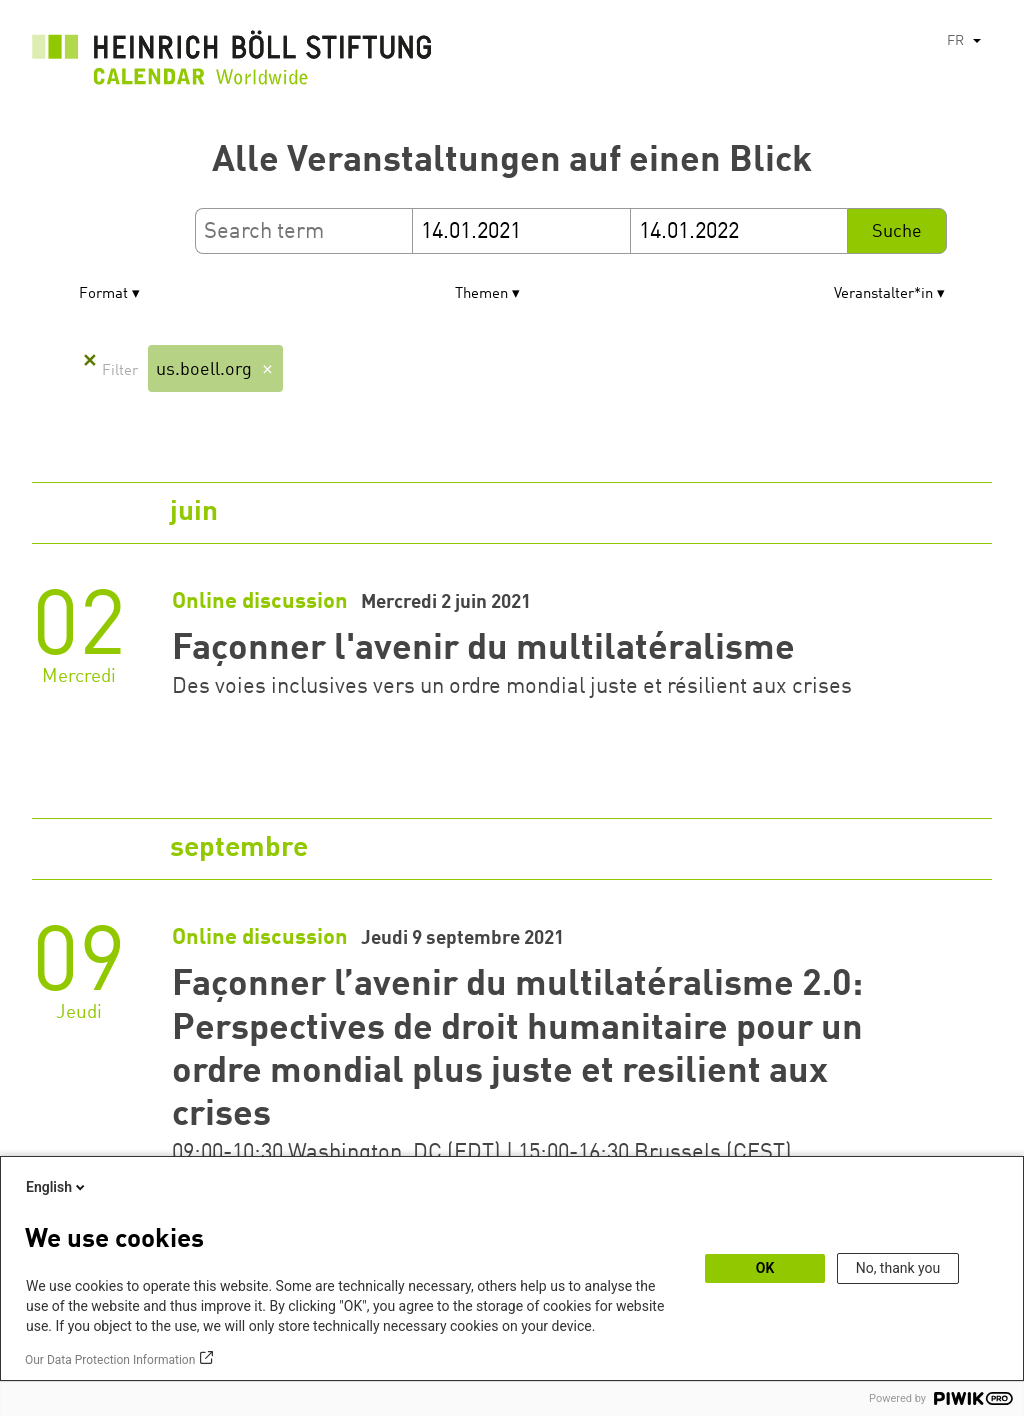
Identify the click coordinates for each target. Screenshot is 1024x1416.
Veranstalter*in (883, 294)
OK (765, 1268)
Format (103, 294)
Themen (481, 294)
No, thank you (898, 1268)
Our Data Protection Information (110, 1360)
